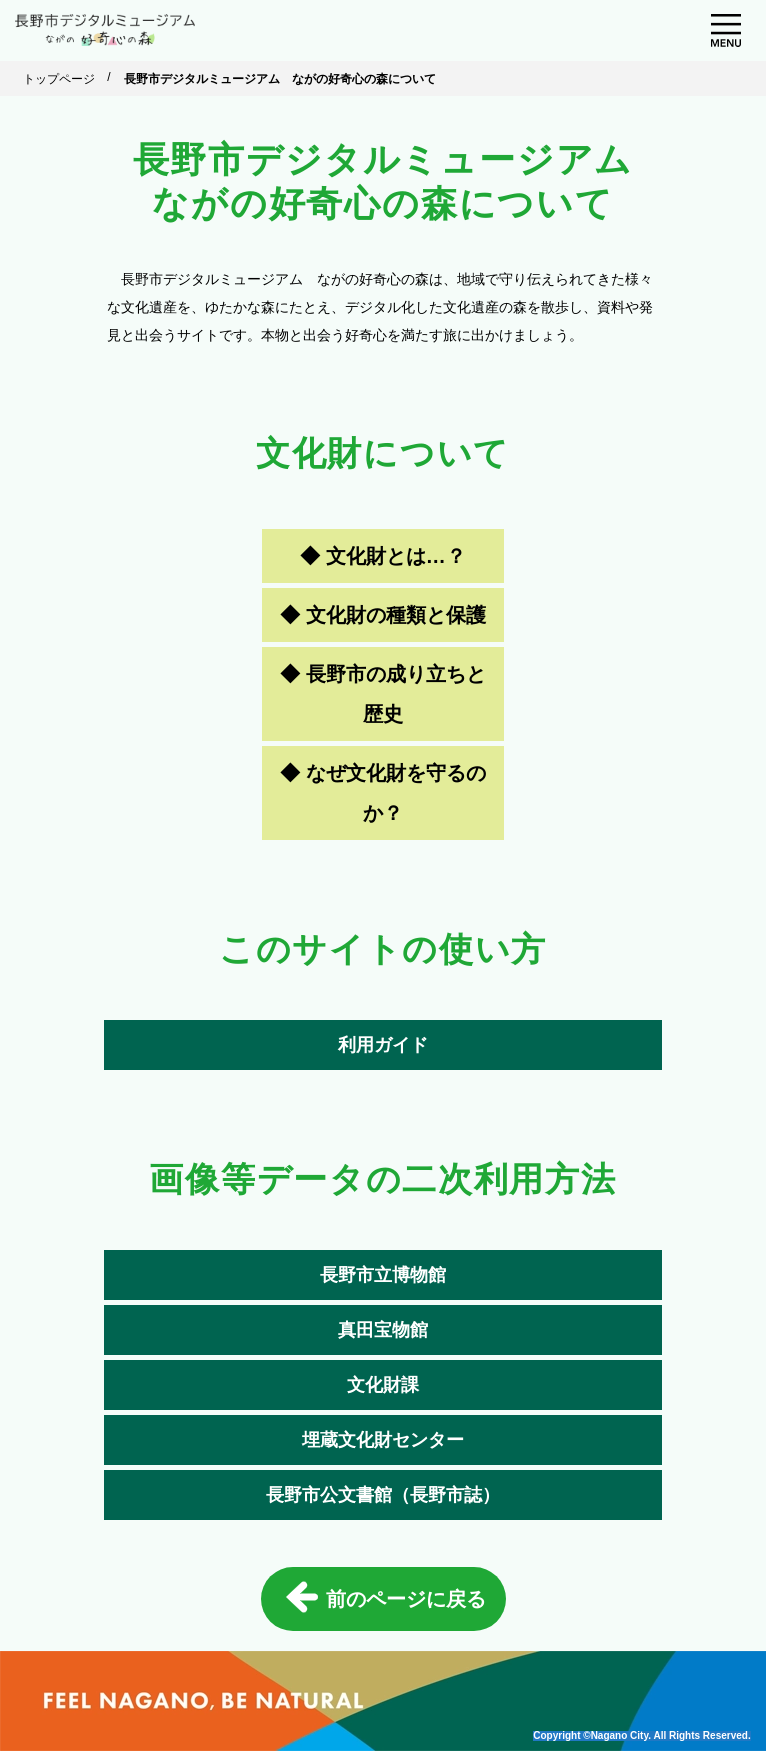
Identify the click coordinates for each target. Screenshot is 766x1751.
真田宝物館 (383, 1330)
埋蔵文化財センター (383, 1440)
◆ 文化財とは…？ (383, 556)
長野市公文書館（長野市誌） (383, 1495)
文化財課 (383, 1385)
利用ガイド (383, 1045)
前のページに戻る (386, 1597)
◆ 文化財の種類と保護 (383, 615)
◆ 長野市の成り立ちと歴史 (383, 694)
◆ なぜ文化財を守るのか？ (383, 793)
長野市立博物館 (383, 1275)
